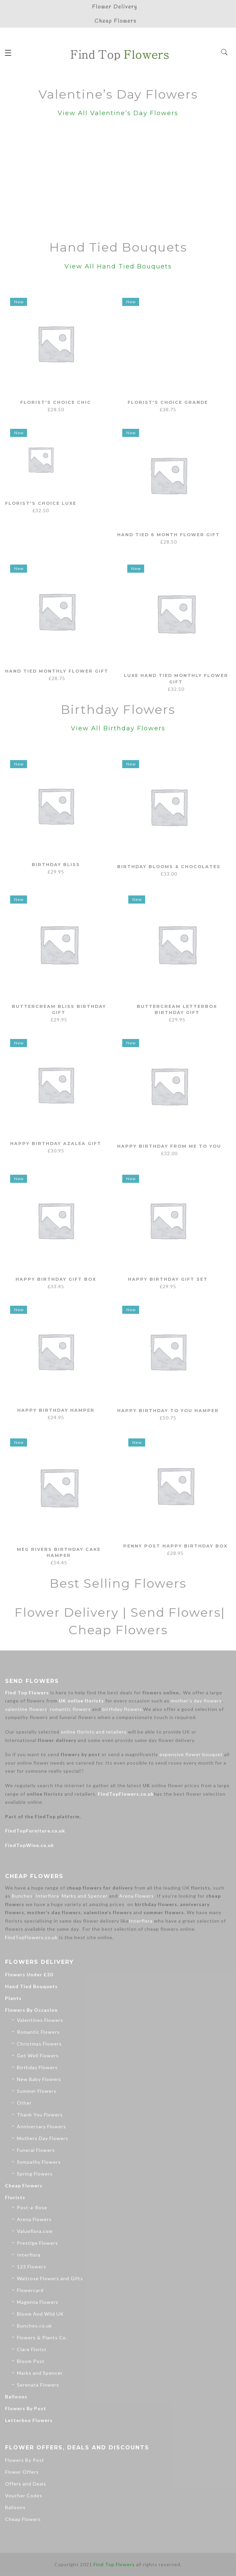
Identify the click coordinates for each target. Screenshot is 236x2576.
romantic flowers (70, 1709)
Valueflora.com (35, 2231)
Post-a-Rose (32, 2207)
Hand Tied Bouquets (31, 1986)
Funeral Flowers (36, 2150)
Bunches (22, 1896)
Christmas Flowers (39, 2044)
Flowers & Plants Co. (42, 2337)
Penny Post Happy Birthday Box (176, 1547)
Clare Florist (32, 2349)
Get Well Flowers (38, 2055)
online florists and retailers (94, 1732)
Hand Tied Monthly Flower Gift (58, 674)
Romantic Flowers (38, 2032)
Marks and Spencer (85, 1896)
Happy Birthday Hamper (56, 1410)
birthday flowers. (122, 1709)
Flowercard (30, 2290)
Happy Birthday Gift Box (56, 1279)
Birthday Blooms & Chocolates (170, 868)
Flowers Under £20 (29, 1974)
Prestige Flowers (37, 2243)
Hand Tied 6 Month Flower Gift (170, 538)
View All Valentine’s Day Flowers (118, 113)
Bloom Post (31, 2361)
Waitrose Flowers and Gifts (50, 2278)
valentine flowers (26, 1709)
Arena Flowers (136, 1896)
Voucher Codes (23, 2495)
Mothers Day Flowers (42, 2138)
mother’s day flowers (196, 1700)
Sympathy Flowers (39, 2162)
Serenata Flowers (38, 2385)
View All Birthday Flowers (118, 728)
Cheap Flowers (24, 2185)
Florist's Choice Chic (56, 402)
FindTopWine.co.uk (29, 1845)
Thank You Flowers (40, 2114)
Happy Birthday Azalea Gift (55, 1143)
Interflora (47, 1896)
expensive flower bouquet (191, 1754)
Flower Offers (22, 2472)
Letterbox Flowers (29, 2420)
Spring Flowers (35, 2174)
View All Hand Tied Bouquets (118, 266)
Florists (15, 2197)
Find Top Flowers (27, 1692)
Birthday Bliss (55, 864)
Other (24, 2103)
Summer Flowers (36, 2091)
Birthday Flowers (37, 2067)
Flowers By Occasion (31, 2010)
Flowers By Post (25, 2408)
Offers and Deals (25, 2484)
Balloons (16, 2396)
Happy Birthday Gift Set (167, 1279)
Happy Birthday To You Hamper (168, 1411)
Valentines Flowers (40, 2020)
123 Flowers (31, 2266)
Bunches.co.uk (34, 2325)
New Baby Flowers (39, 2079)
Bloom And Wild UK (40, 2314)
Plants (13, 1998)
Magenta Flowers (37, 2302)
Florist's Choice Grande (168, 402)
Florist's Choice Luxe (55, 533)
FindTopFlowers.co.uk (126, 1794)
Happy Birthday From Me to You (170, 1148)
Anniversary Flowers (41, 2126)
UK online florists (81, 1700)
